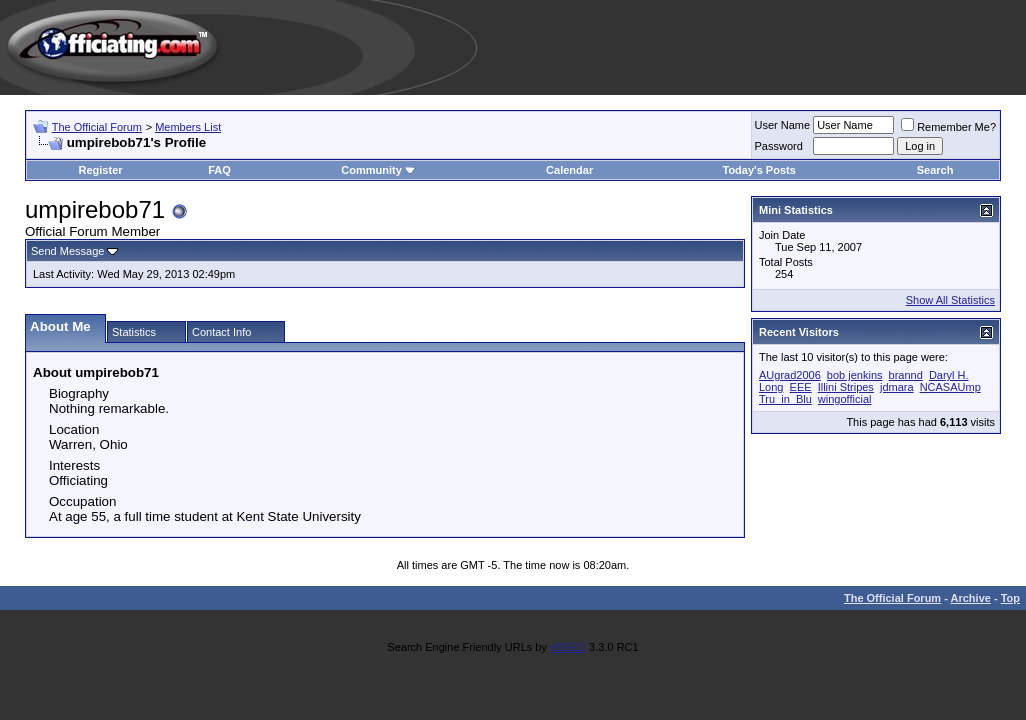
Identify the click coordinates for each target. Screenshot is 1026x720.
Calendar (569, 170)
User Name (783, 125)
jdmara (897, 387)
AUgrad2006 (790, 375)
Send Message (67, 251)
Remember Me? (948, 127)
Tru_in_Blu (785, 399)
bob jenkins (855, 375)
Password (779, 146)
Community (378, 170)
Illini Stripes (846, 387)
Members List (188, 127)
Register (101, 170)
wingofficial (845, 399)
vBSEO (568, 647)
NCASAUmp (950, 387)
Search (935, 170)
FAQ (219, 170)
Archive (971, 598)
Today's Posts (758, 170)
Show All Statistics (950, 300)
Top (1010, 598)
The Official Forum (97, 127)
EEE (801, 387)
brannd (906, 375)
